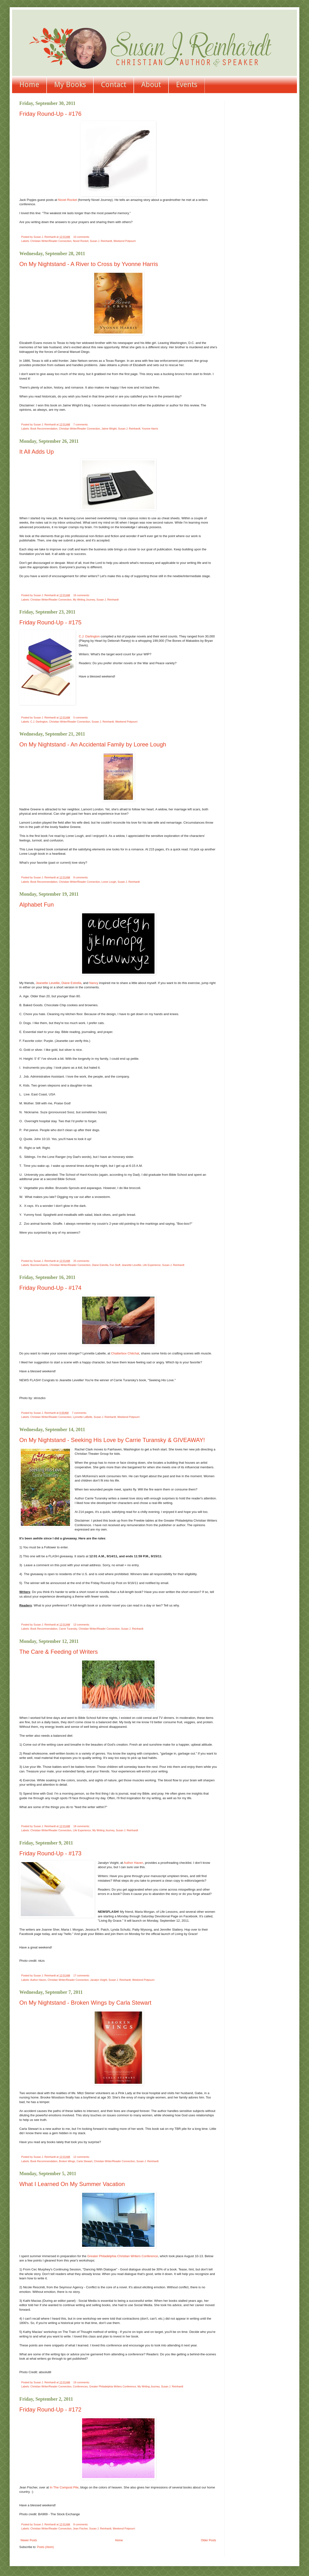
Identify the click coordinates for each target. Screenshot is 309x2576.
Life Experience (152, 1265)
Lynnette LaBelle (82, 1416)
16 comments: (82, 595)
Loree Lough (108, 881)
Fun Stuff (115, 1265)
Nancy (93, 983)
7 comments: (81, 424)
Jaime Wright (109, 428)
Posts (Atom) (45, 2547)
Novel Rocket (67, 200)
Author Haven (133, 1863)
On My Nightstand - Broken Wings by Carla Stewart (85, 2002)
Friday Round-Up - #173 (50, 1853)
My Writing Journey (84, 599)
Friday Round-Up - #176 (50, 113)
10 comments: (82, 236)
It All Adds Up (36, 451)
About (151, 84)
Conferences (80, 2386)
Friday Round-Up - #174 (50, 1288)
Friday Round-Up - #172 (50, 2409)
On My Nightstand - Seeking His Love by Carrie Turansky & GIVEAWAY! (112, 1440)
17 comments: (82, 1975)
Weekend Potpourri (124, 240)
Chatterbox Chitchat (125, 1353)
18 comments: (82, 1826)
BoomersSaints (39, 1265)
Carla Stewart (84, 2161)
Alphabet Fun (36, 904)
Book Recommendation (43, 428)
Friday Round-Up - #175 (50, 622)
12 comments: (82, 2156)
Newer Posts (29, 2540)
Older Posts (208, 2540)
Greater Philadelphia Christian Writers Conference (122, 2256)
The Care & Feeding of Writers (58, 1651)
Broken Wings (67, 2161)
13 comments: (82, 1624)
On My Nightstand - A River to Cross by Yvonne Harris (88, 264)
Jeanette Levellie (48, 983)
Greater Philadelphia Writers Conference (112, 2386)
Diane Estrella (71, 983)
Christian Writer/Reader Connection (50, 240)
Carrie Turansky (68, 1628)
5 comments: (81, 717)
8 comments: (81, 877)
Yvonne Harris (150, 428)
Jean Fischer (80, 2528)
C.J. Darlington (89, 636)
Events (186, 84)
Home (29, 84)
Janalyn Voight (98, 1979)
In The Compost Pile (64, 2487)
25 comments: (82, 1260)
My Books (70, 84)
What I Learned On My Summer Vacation (72, 2184)
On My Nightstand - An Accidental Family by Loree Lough (92, 744)
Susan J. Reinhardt (101, 240)
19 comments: (82, 2382)
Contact (113, 84)
